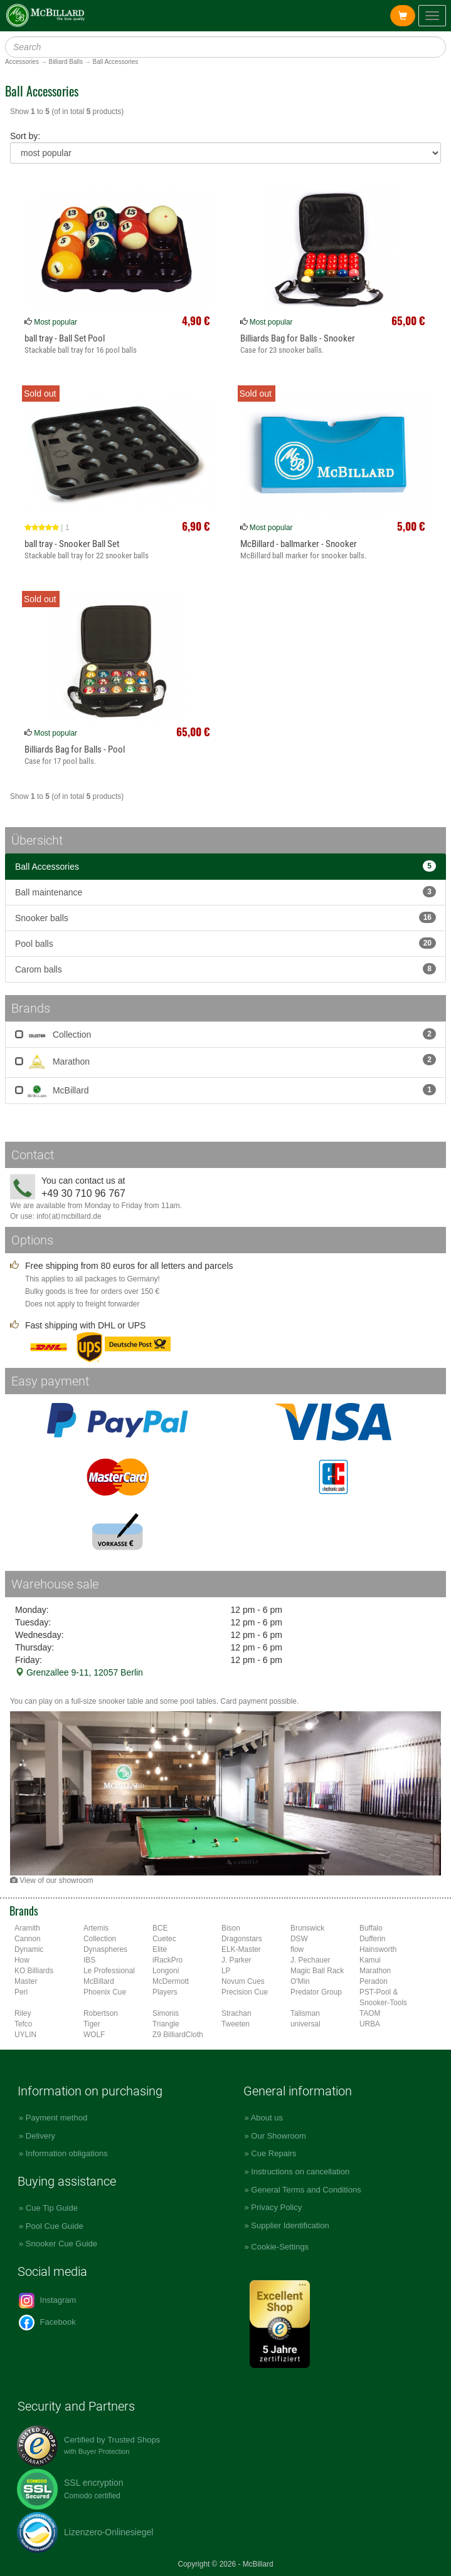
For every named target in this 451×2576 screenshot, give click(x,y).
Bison (230, 1928)
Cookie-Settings (280, 2246)
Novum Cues (243, 1981)
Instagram (47, 2300)
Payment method (56, 2117)
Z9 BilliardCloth (177, 2034)
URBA (369, 2024)
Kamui (370, 1960)
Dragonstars (241, 1938)
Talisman (305, 2013)
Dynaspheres (105, 1949)
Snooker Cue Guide (61, 2243)
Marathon (225, 1062)
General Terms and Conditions (306, 2189)
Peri (21, 1992)
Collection (225, 1034)
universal (305, 2024)
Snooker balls (225, 917)
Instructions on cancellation (300, 2171)
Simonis (165, 2013)
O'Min (300, 1981)
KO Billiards (33, 1970)
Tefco (23, 2024)
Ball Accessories (225, 866)
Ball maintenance (225, 891)
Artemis (96, 1928)
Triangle (165, 2024)
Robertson (100, 2013)
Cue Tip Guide (52, 2208)
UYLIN (25, 2034)
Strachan (236, 2013)
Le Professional (109, 1970)
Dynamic (28, 1949)
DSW (299, 1938)
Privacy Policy (276, 2207)
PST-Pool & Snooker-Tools (383, 1997)
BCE (159, 1928)
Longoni (165, 1970)
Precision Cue (244, 1992)
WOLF (94, 2034)
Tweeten (235, 2024)
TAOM (369, 2013)
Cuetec (164, 1938)
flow (297, 1949)
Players (165, 1992)
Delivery (40, 2136)
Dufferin (372, 1938)
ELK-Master (241, 1949)
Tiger (91, 2024)
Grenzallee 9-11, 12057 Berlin (79, 1672)
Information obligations (67, 2153)
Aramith (27, 1928)
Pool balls (225, 943)
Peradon (373, 1981)
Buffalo (371, 1928)
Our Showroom (278, 2136)
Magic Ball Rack (317, 1970)
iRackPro (167, 1960)
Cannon (27, 1938)
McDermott (170, 1981)
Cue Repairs (273, 2153)
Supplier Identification (290, 2225)
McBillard (225, 1090)
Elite (159, 1949)
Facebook (47, 2322)
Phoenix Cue (104, 1992)
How (21, 1960)
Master (25, 1981)
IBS (89, 1960)
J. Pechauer (310, 1960)
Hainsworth (377, 1949)
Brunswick (307, 1928)
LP (226, 1970)
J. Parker (236, 1960)
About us (267, 2117)
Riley (22, 2013)
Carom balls (225, 968)
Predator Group (316, 1992)
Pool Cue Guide (54, 2226)
